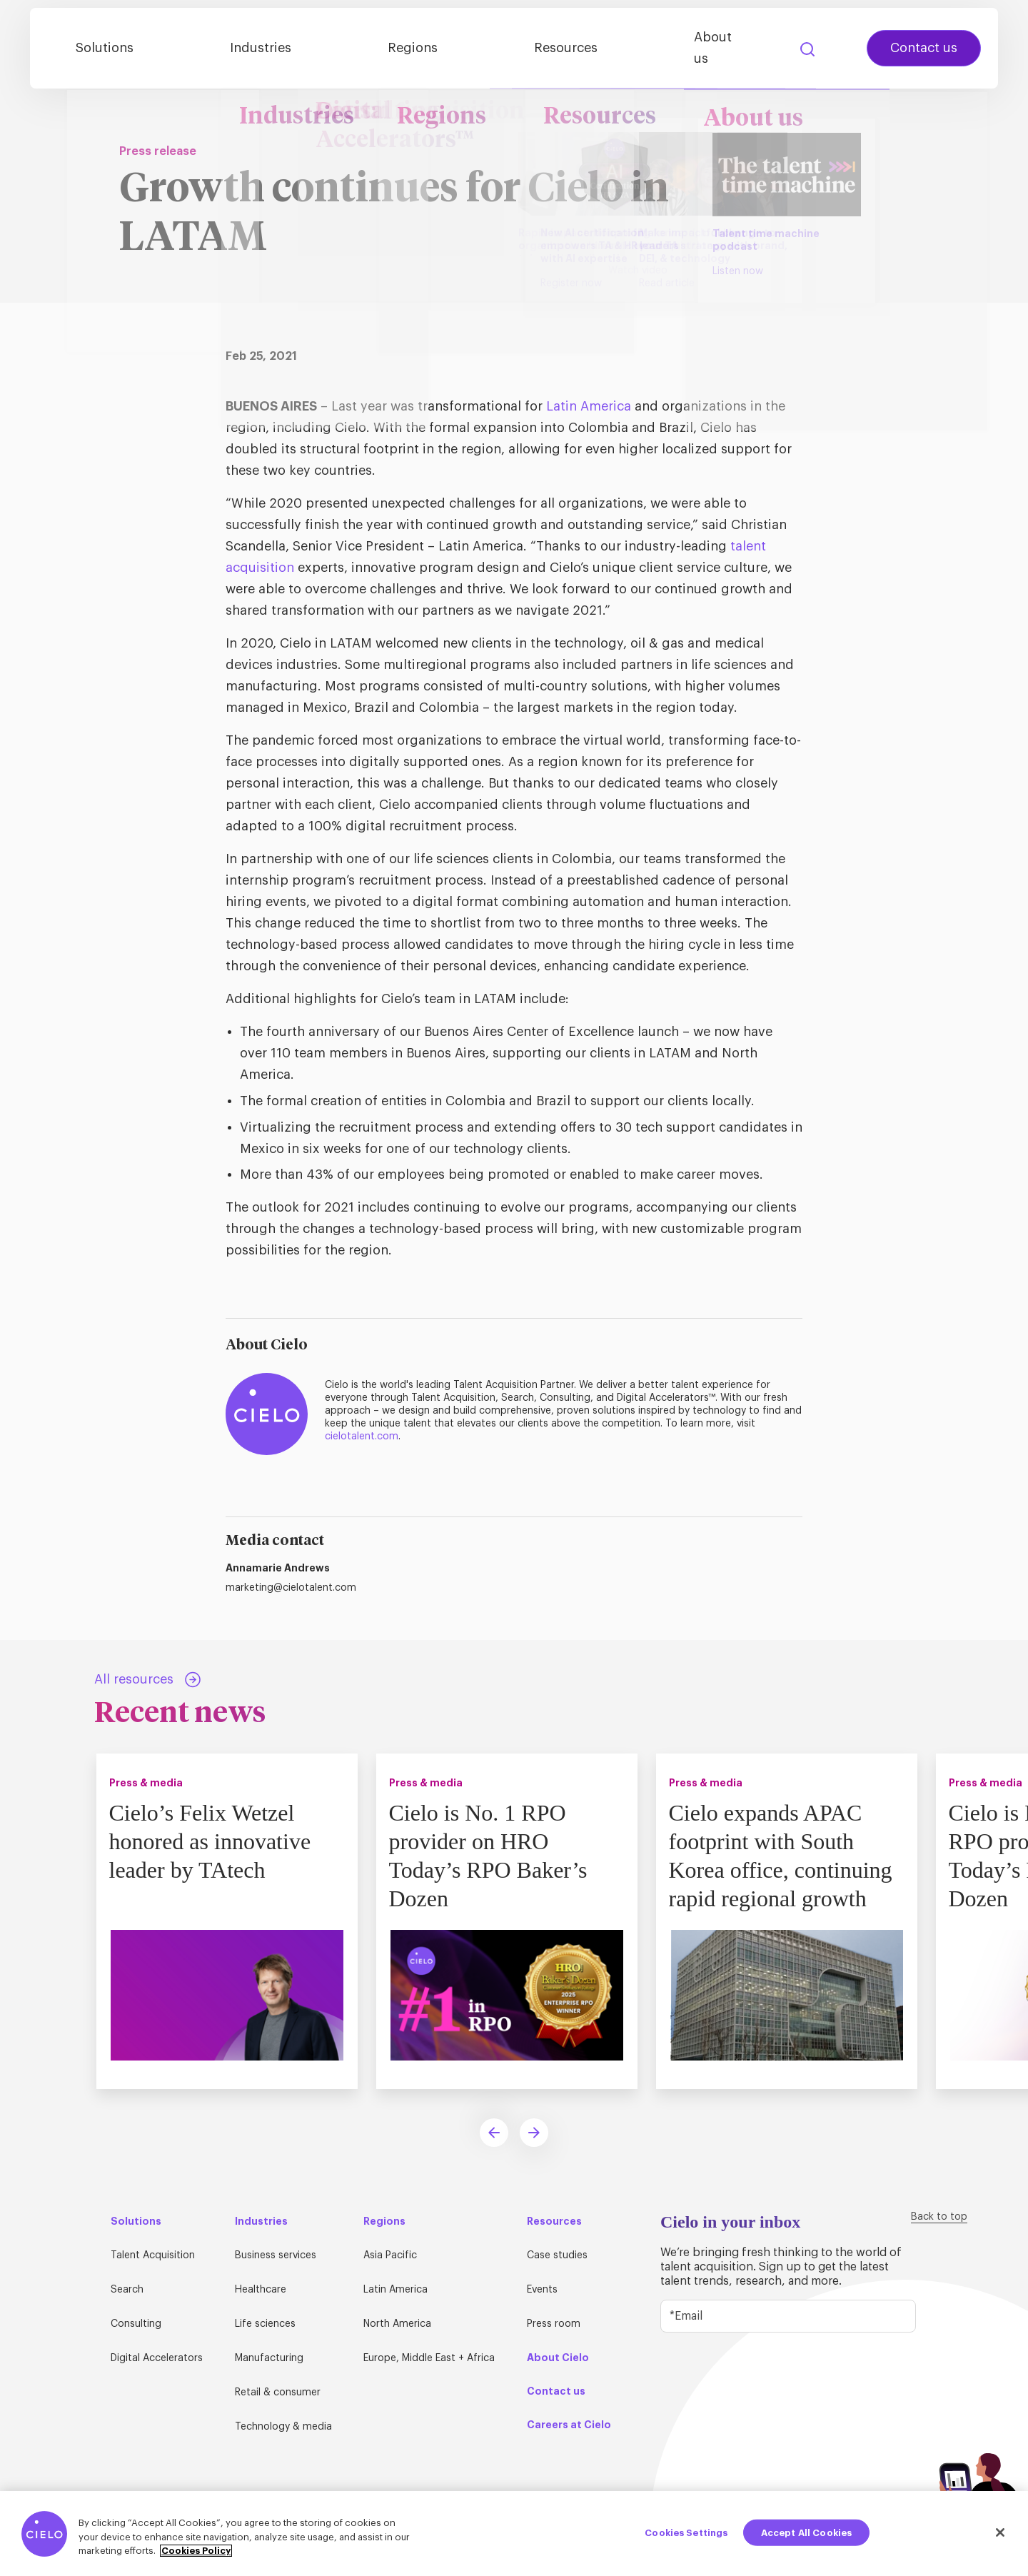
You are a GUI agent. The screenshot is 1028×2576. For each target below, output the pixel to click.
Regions (452, 45)
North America (397, 2324)
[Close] (1000, 2532)
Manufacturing (269, 2358)
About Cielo (558, 2358)
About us (704, 45)
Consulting (136, 2324)
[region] (514, 2533)
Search (787, 45)
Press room (553, 2324)
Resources (576, 45)
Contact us (903, 45)
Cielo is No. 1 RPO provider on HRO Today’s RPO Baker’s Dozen (492, 1855)
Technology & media (283, 2427)
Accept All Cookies (806, 2532)
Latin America (588, 406)
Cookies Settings (686, 2532)
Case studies (557, 2255)
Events (542, 2290)
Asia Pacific (390, 2255)
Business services (275, 2255)
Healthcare (260, 2290)
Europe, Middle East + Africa (429, 2358)
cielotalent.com (361, 1437)
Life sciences (265, 2324)
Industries (328, 45)
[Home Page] (94, 45)
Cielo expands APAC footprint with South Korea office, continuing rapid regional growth (784, 1855)
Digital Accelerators (157, 2358)
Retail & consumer (278, 2393)
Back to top (939, 2217)
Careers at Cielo (569, 2425)
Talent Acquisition (153, 2255)
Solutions (201, 45)
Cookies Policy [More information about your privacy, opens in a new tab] (196, 2550)
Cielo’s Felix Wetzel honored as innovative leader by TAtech (214, 1840)
